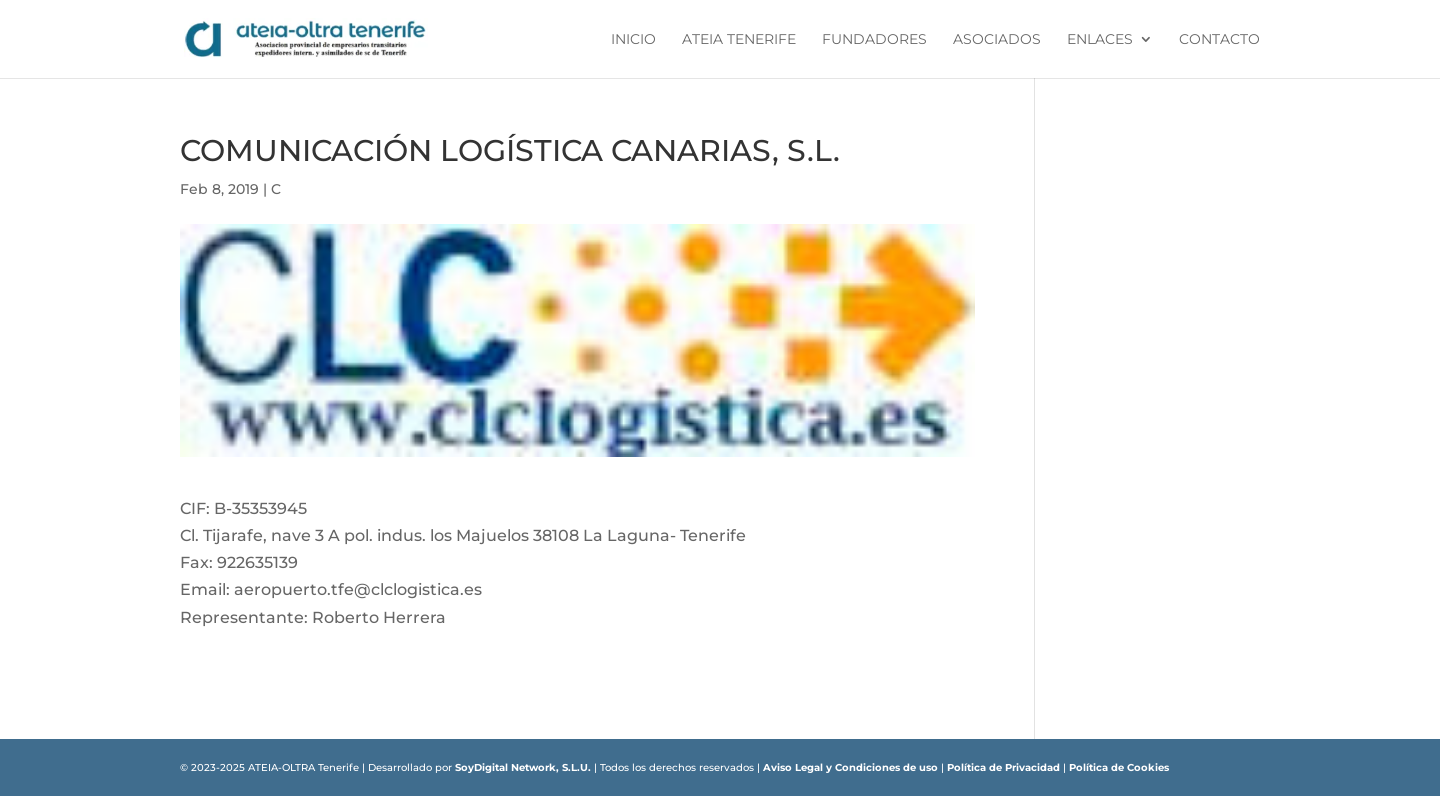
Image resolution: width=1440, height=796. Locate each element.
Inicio (633, 40)
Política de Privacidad (1003, 767)
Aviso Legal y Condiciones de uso (850, 767)
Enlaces (1100, 40)
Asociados (997, 40)
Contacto (1219, 40)
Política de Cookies (1119, 767)
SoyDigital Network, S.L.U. (523, 767)
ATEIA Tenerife (739, 40)
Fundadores (874, 40)
